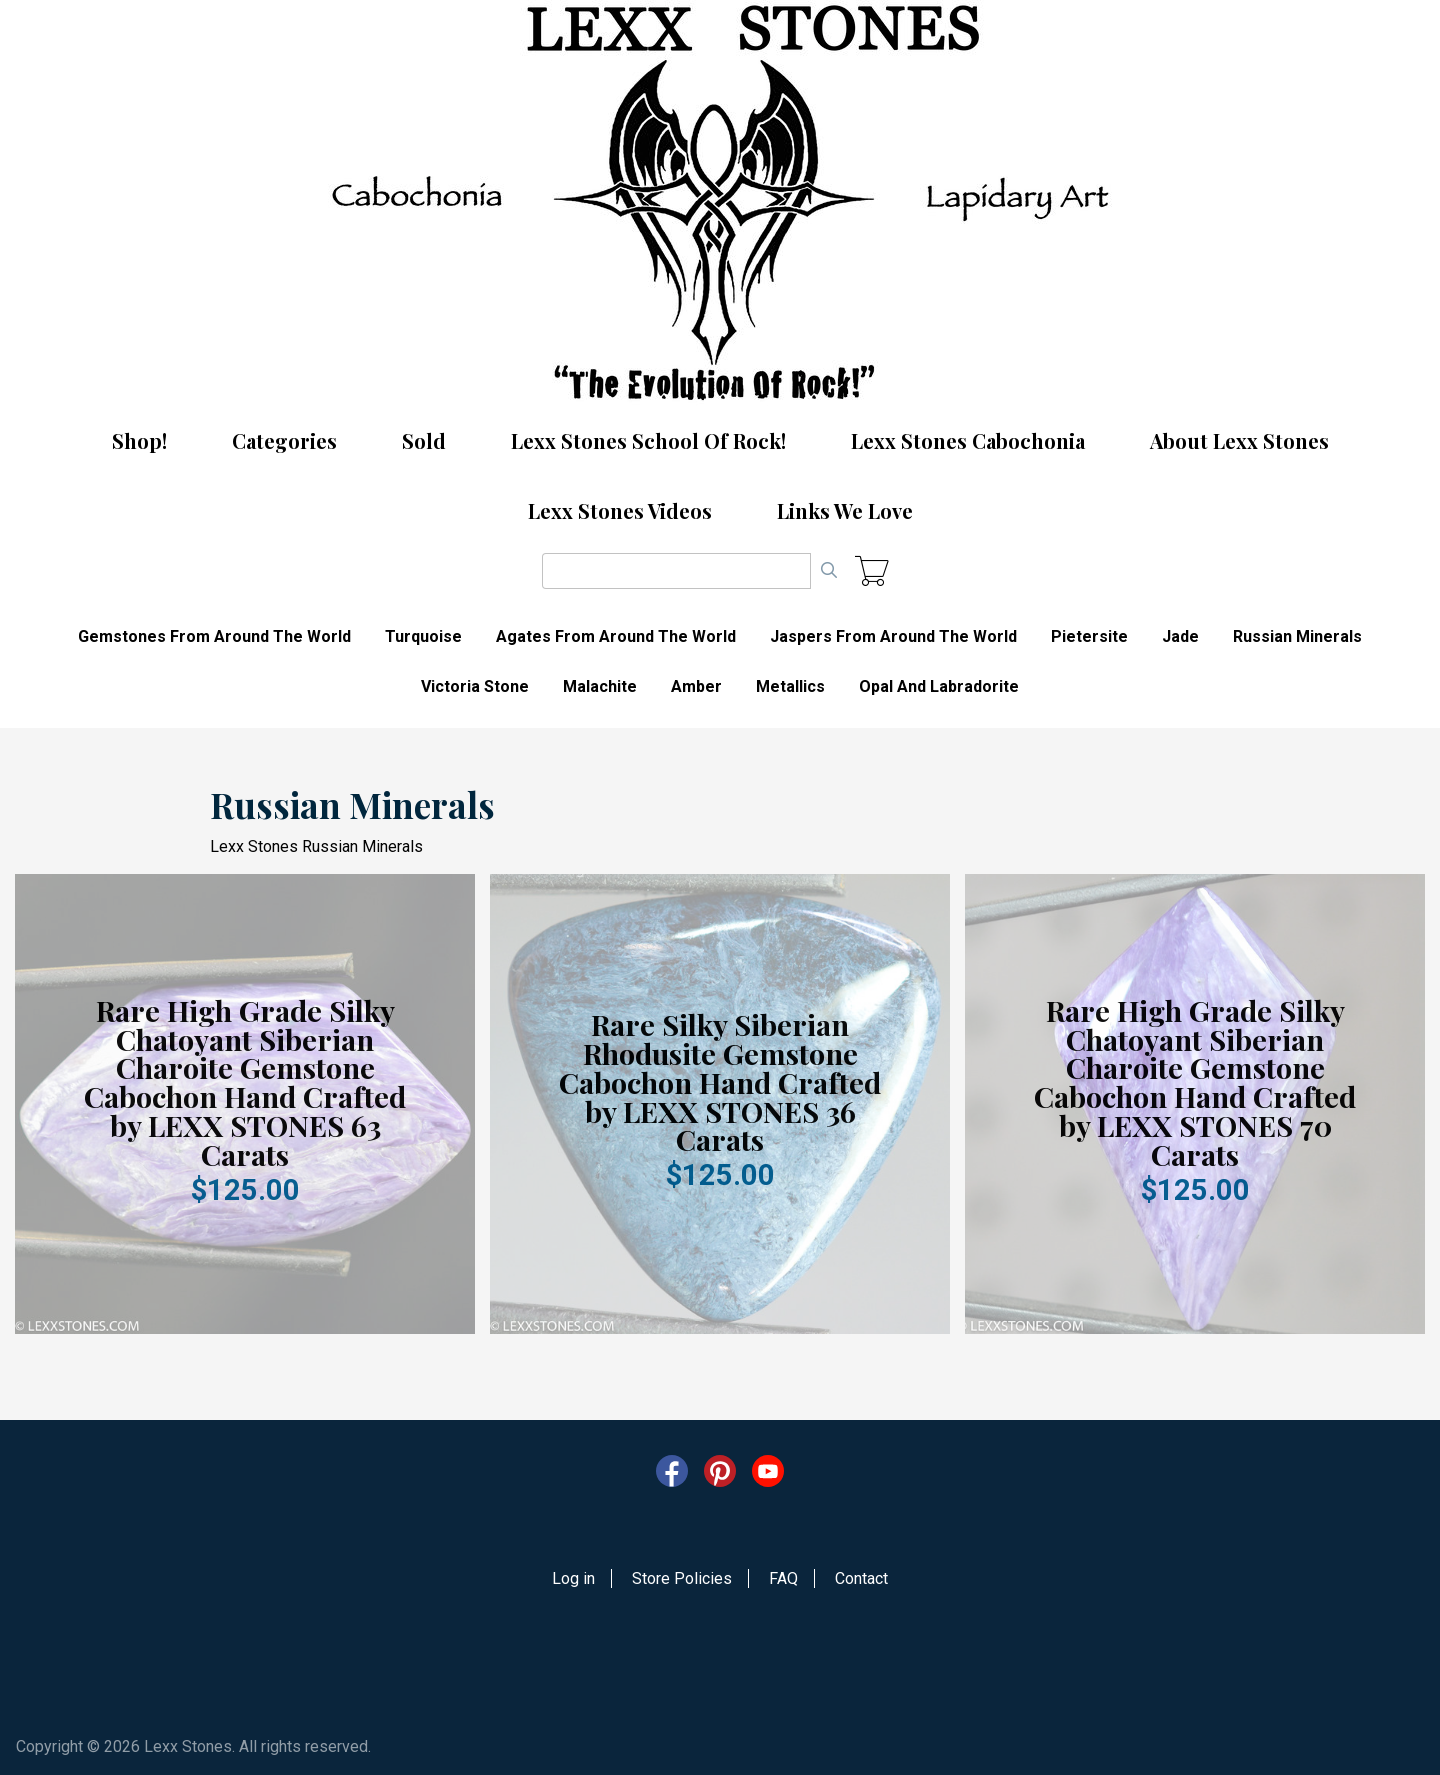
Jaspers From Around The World (893, 636)
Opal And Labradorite (939, 686)
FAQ (783, 1578)
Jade (1180, 636)
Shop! (139, 440)
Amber (696, 686)
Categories (284, 440)
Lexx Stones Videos (620, 510)
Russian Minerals (1297, 636)
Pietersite (1089, 636)
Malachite (600, 686)
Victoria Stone (475, 686)
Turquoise (423, 636)
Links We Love (845, 510)
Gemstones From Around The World (214, 636)
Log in (573, 1578)
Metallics (790, 686)
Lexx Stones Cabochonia (968, 440)
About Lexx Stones (1239, 440)
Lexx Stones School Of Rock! (648, 440)
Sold (424, 440)
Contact (861, 1578)
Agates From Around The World (616, 636)
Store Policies (682, 1578)
